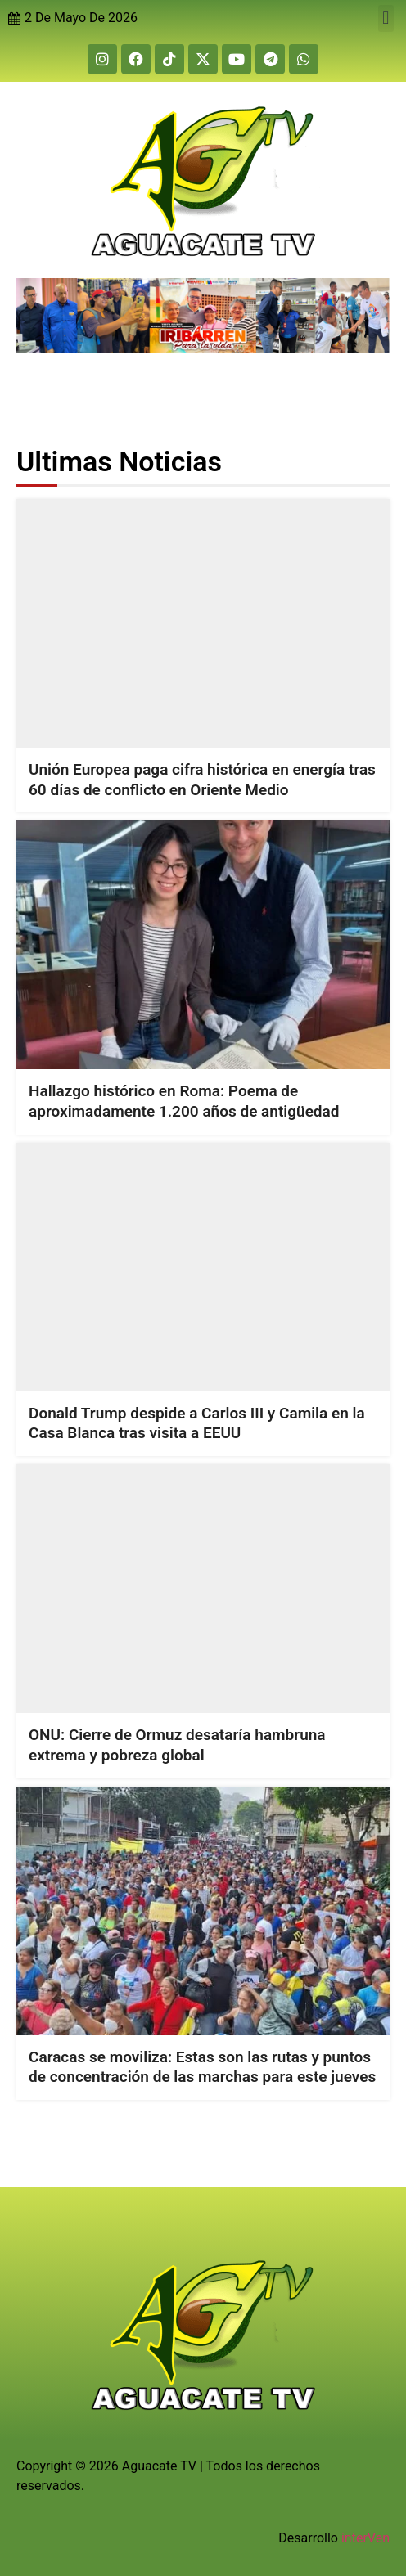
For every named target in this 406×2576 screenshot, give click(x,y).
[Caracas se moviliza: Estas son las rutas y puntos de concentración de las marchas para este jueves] (203, 1910)
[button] (386, 18)
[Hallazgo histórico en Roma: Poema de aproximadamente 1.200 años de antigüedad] (203, 944)
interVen (365, 2538)
